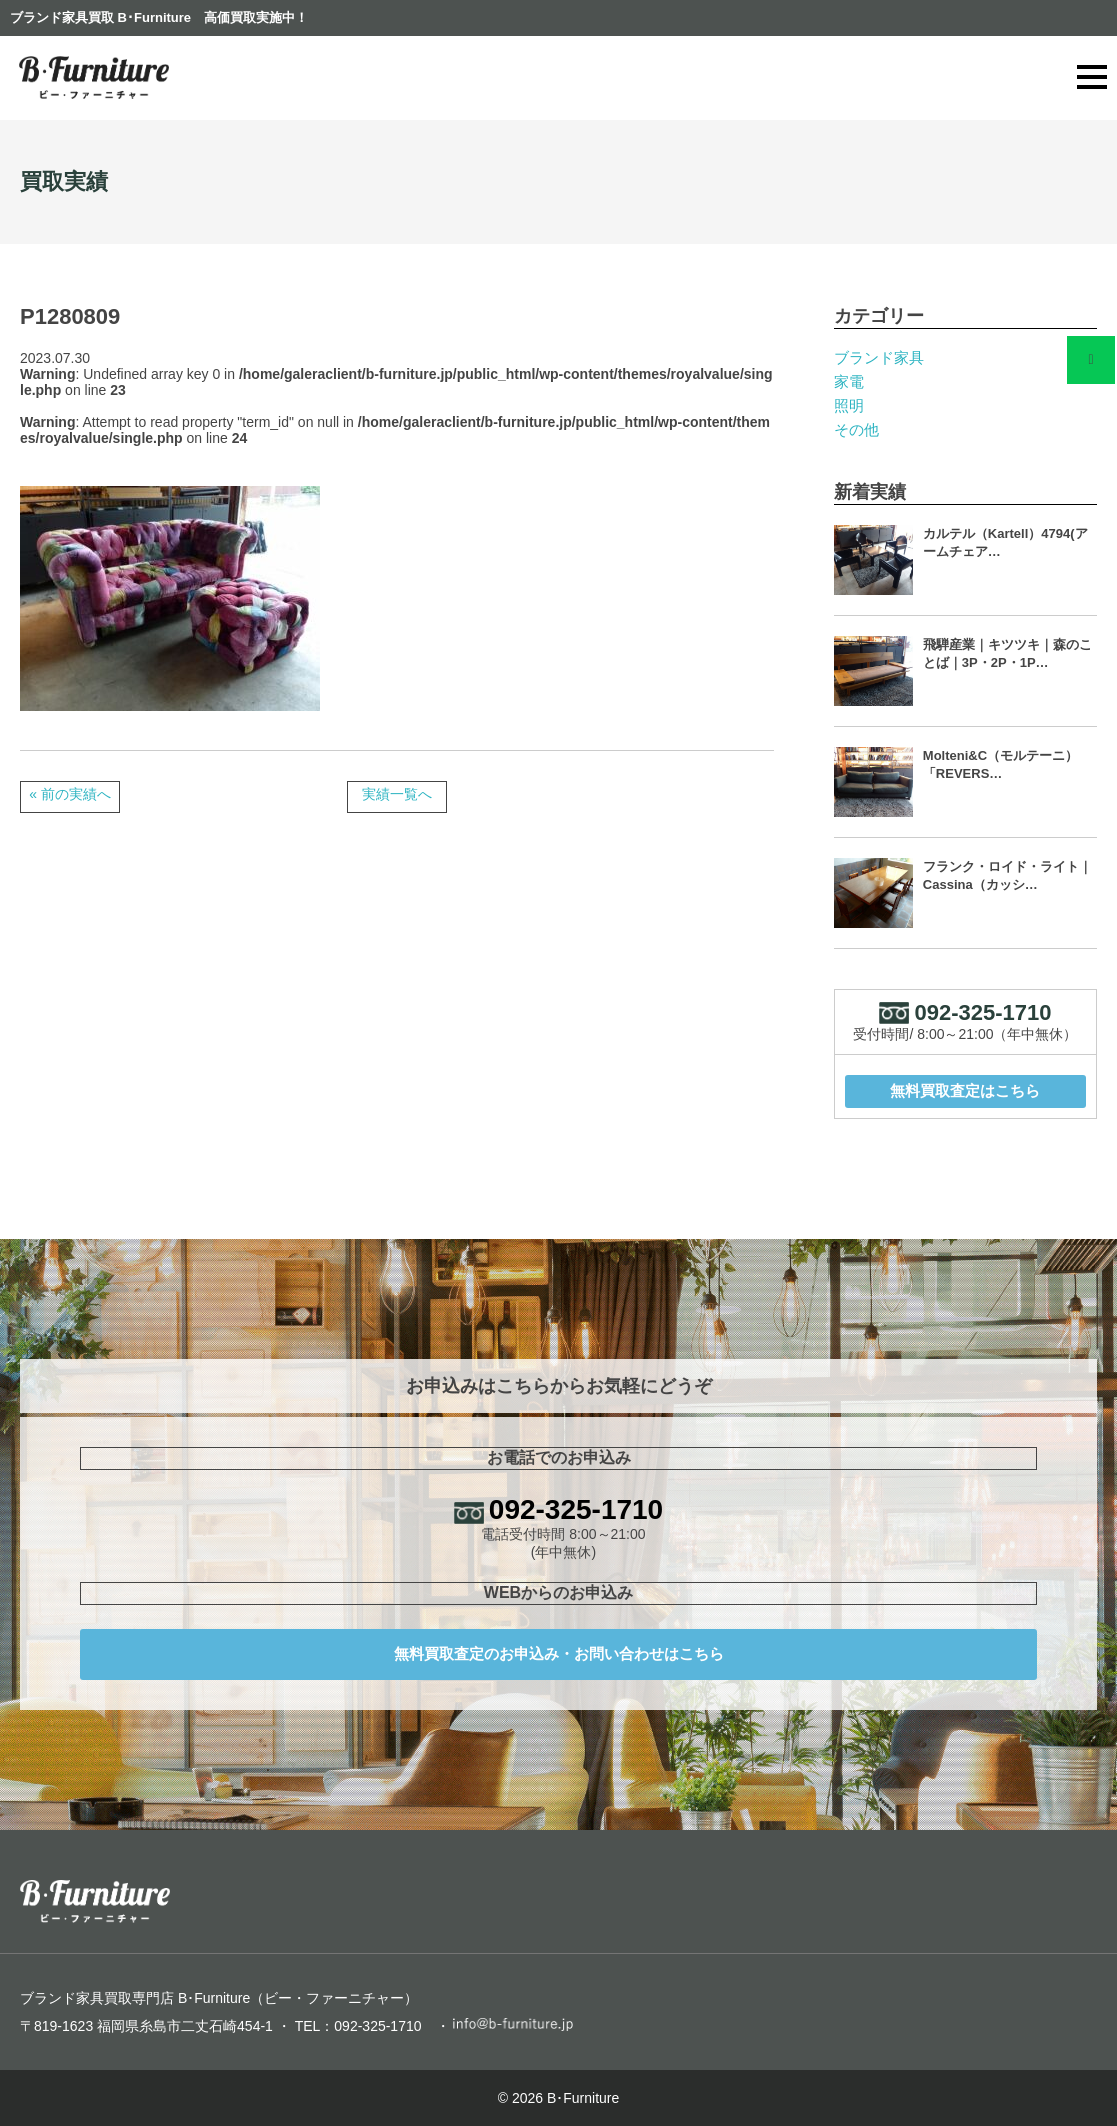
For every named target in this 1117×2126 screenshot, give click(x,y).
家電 (849, 381)
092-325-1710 (576, 1509)
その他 (856, 429)
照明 (849, 405)
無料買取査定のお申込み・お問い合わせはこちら (559, 1653)
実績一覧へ (397, 794)
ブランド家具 (879, 357)
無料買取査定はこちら (965, 1090)
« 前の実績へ (70, 794)
